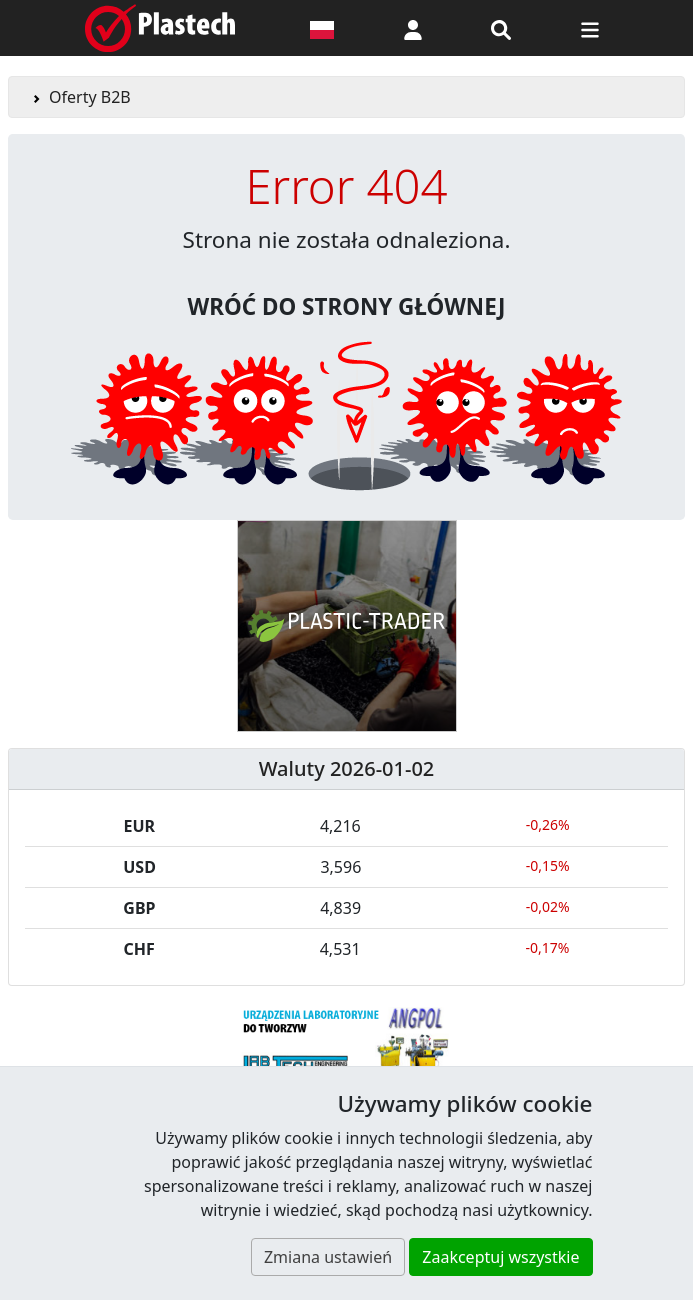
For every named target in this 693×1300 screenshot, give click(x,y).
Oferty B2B (90, 97)
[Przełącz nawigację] (590, 28)
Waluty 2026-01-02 (347, 768)
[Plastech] (160, 28)
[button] (413, 28)
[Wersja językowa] (322, 28)
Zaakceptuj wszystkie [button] (500, 1257)
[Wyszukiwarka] (501, 28)
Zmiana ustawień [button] (328, 1257)
